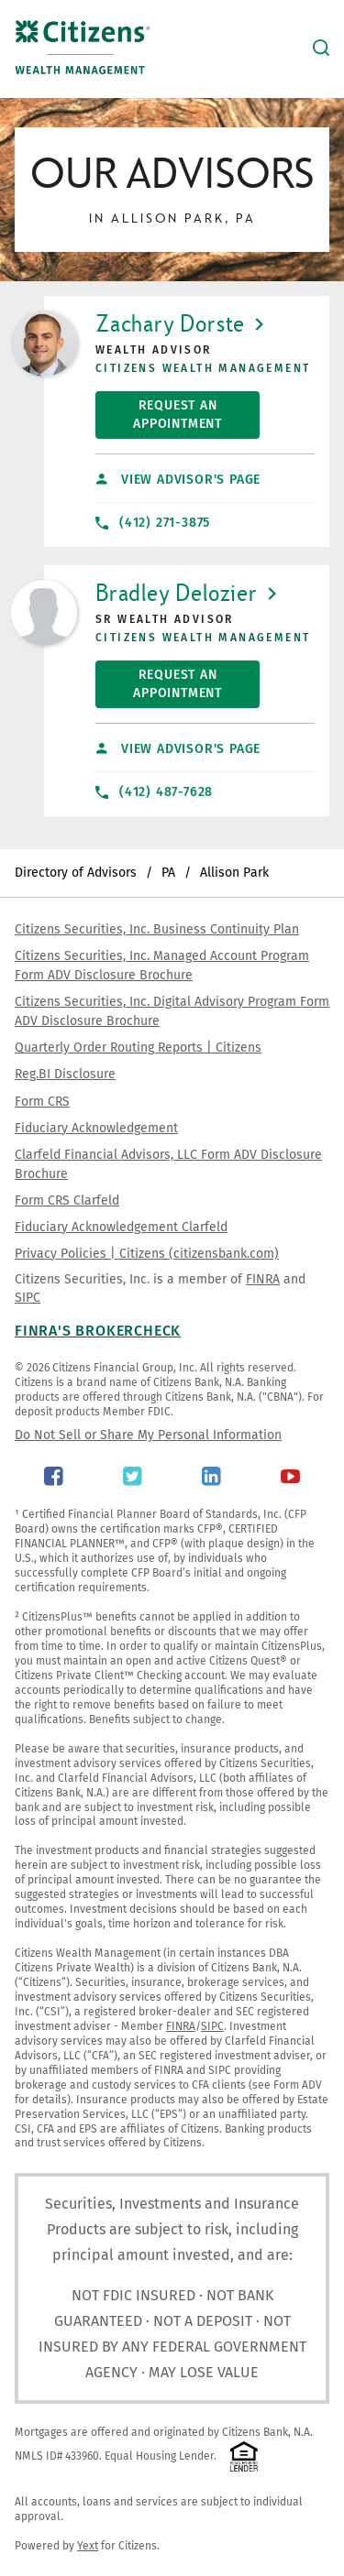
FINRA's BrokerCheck (98, 1330)
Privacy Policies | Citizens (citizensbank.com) (147, 1253)
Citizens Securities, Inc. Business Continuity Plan (157, 929)
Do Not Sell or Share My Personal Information (148, 1435)
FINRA (263, 1279)
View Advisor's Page (178, 479)
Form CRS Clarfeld (67, 1200)
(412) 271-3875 (152, 522)
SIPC (27, 1297)
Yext (87, 2545)
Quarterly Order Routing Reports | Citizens (138, 1047)
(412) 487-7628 (154, 792)
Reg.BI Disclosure (65, 1074)
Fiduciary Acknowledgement (96, 1128)
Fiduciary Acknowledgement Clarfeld (121, 1227)
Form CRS (42, 1101)
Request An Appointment (158, 411)
